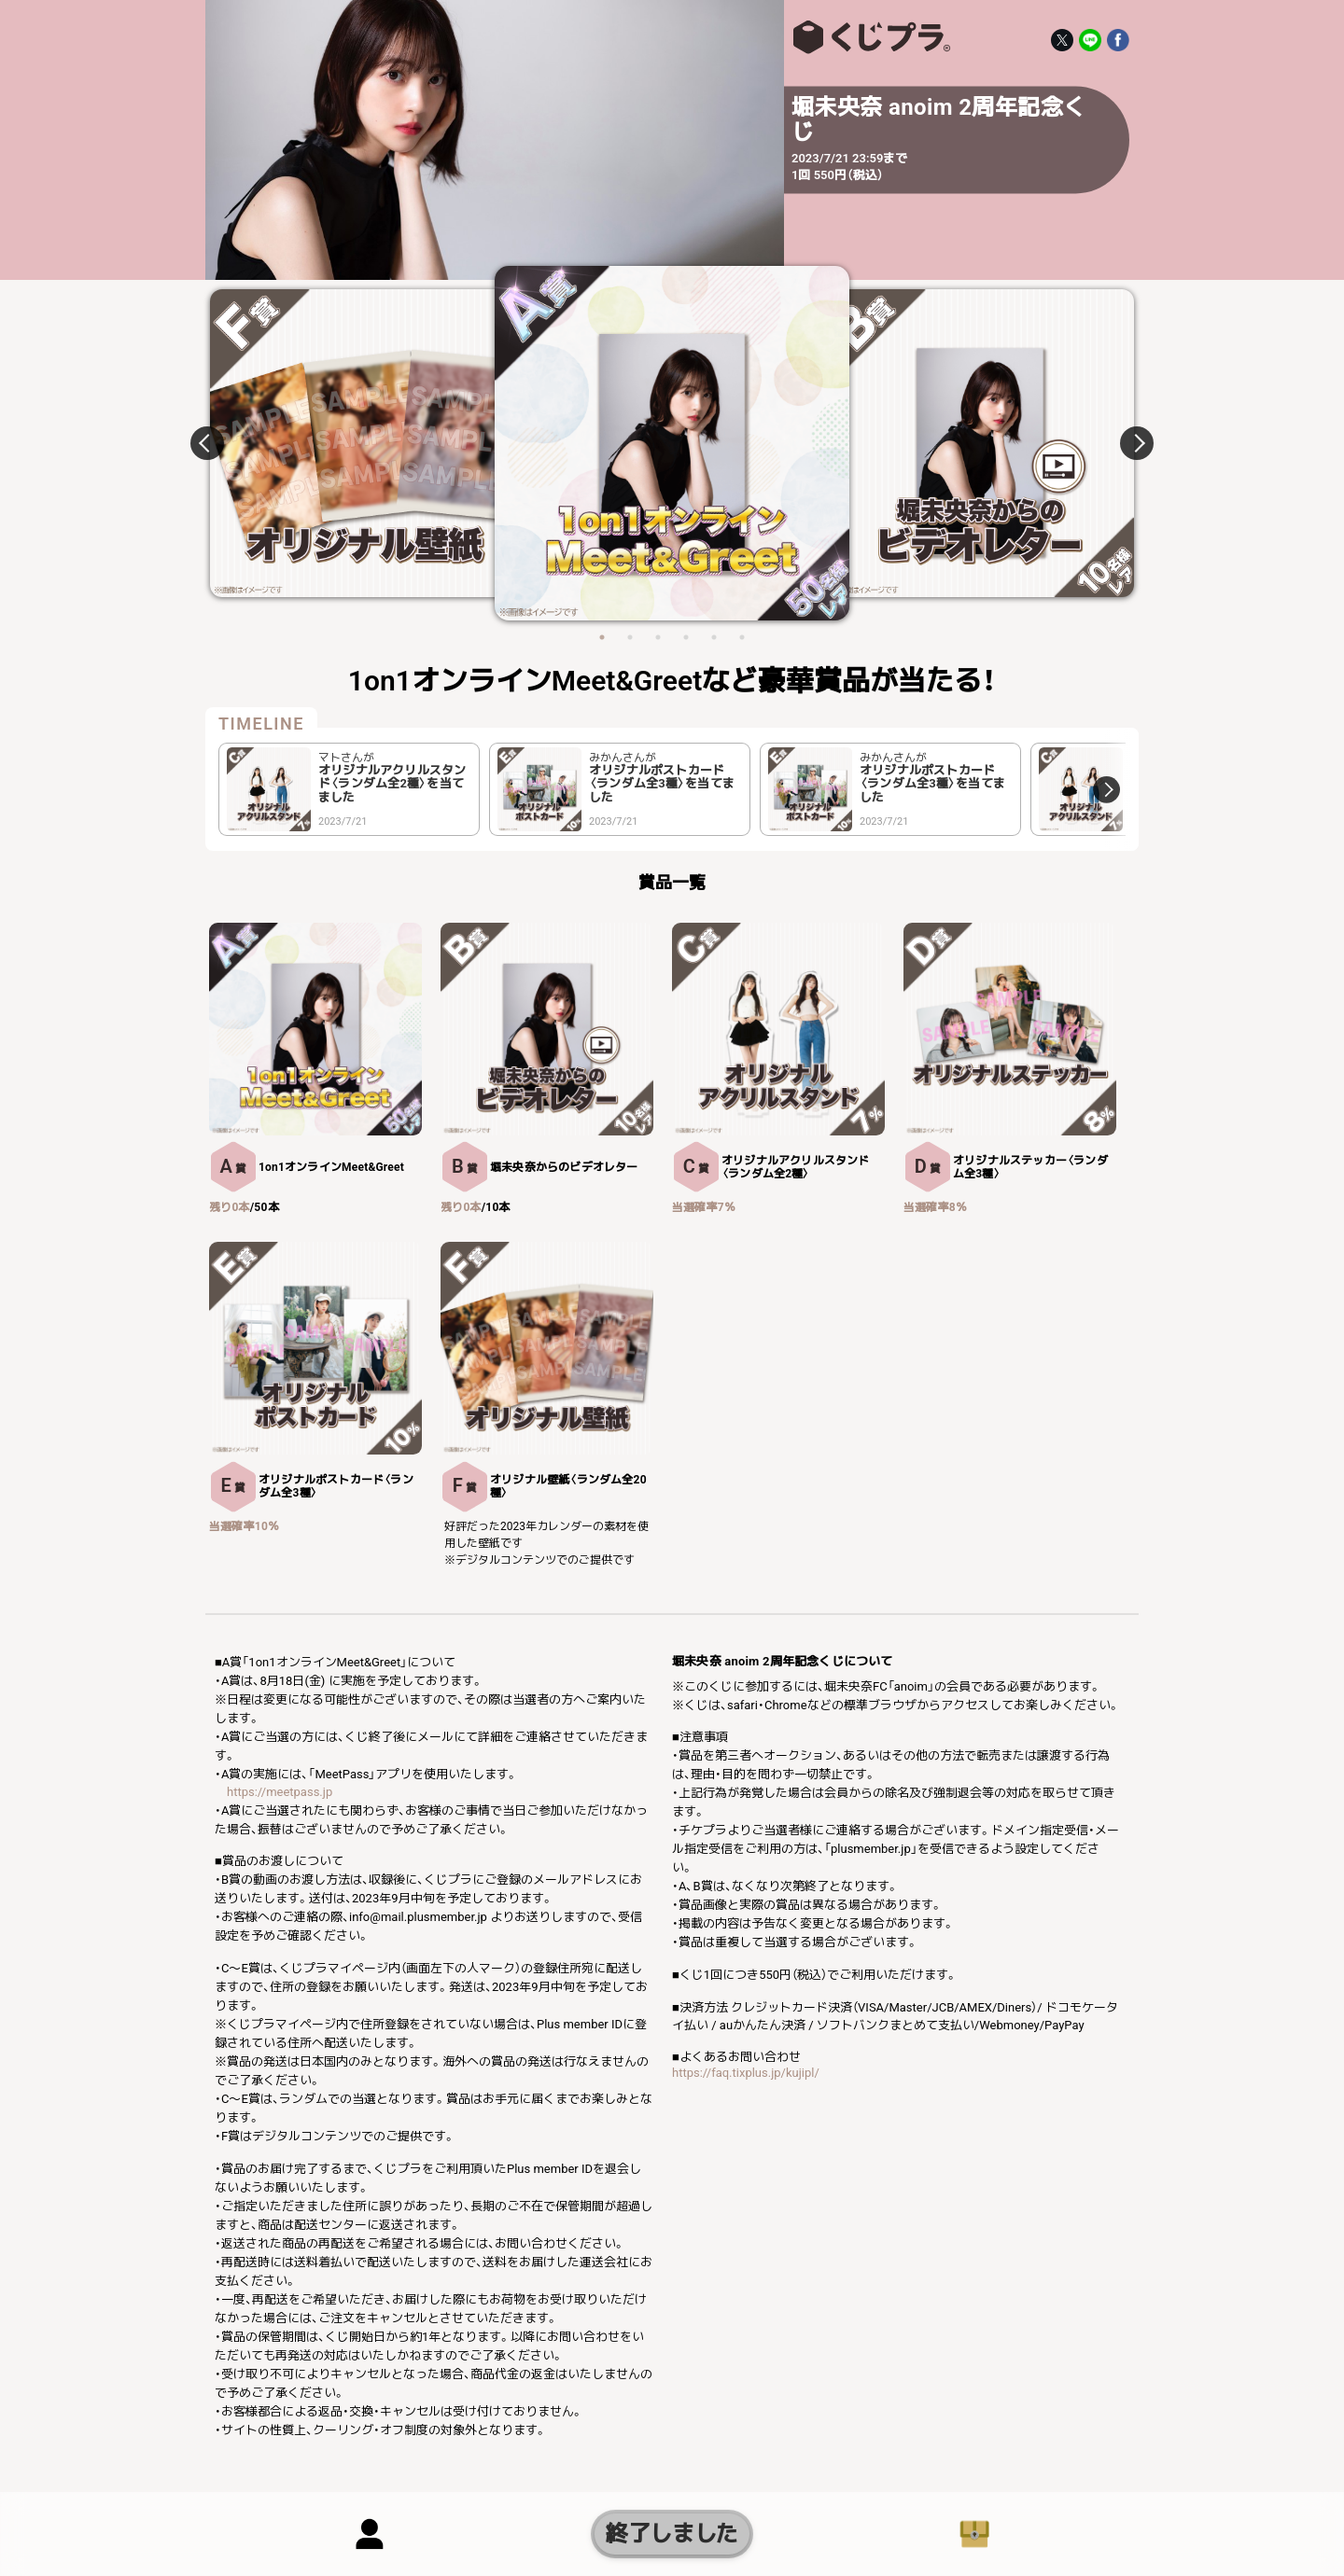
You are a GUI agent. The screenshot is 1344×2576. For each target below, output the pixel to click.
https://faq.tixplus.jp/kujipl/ (745, 2073)
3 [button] (658, 637)
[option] (672, 443)
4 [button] (686, 637)
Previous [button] (218, 443)
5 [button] (714, 637)
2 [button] (630, 637)
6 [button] (742, 637)
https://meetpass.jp (279, 1792)
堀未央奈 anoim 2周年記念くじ (868, 37)
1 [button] (602, 637)
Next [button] (1125, 443)
